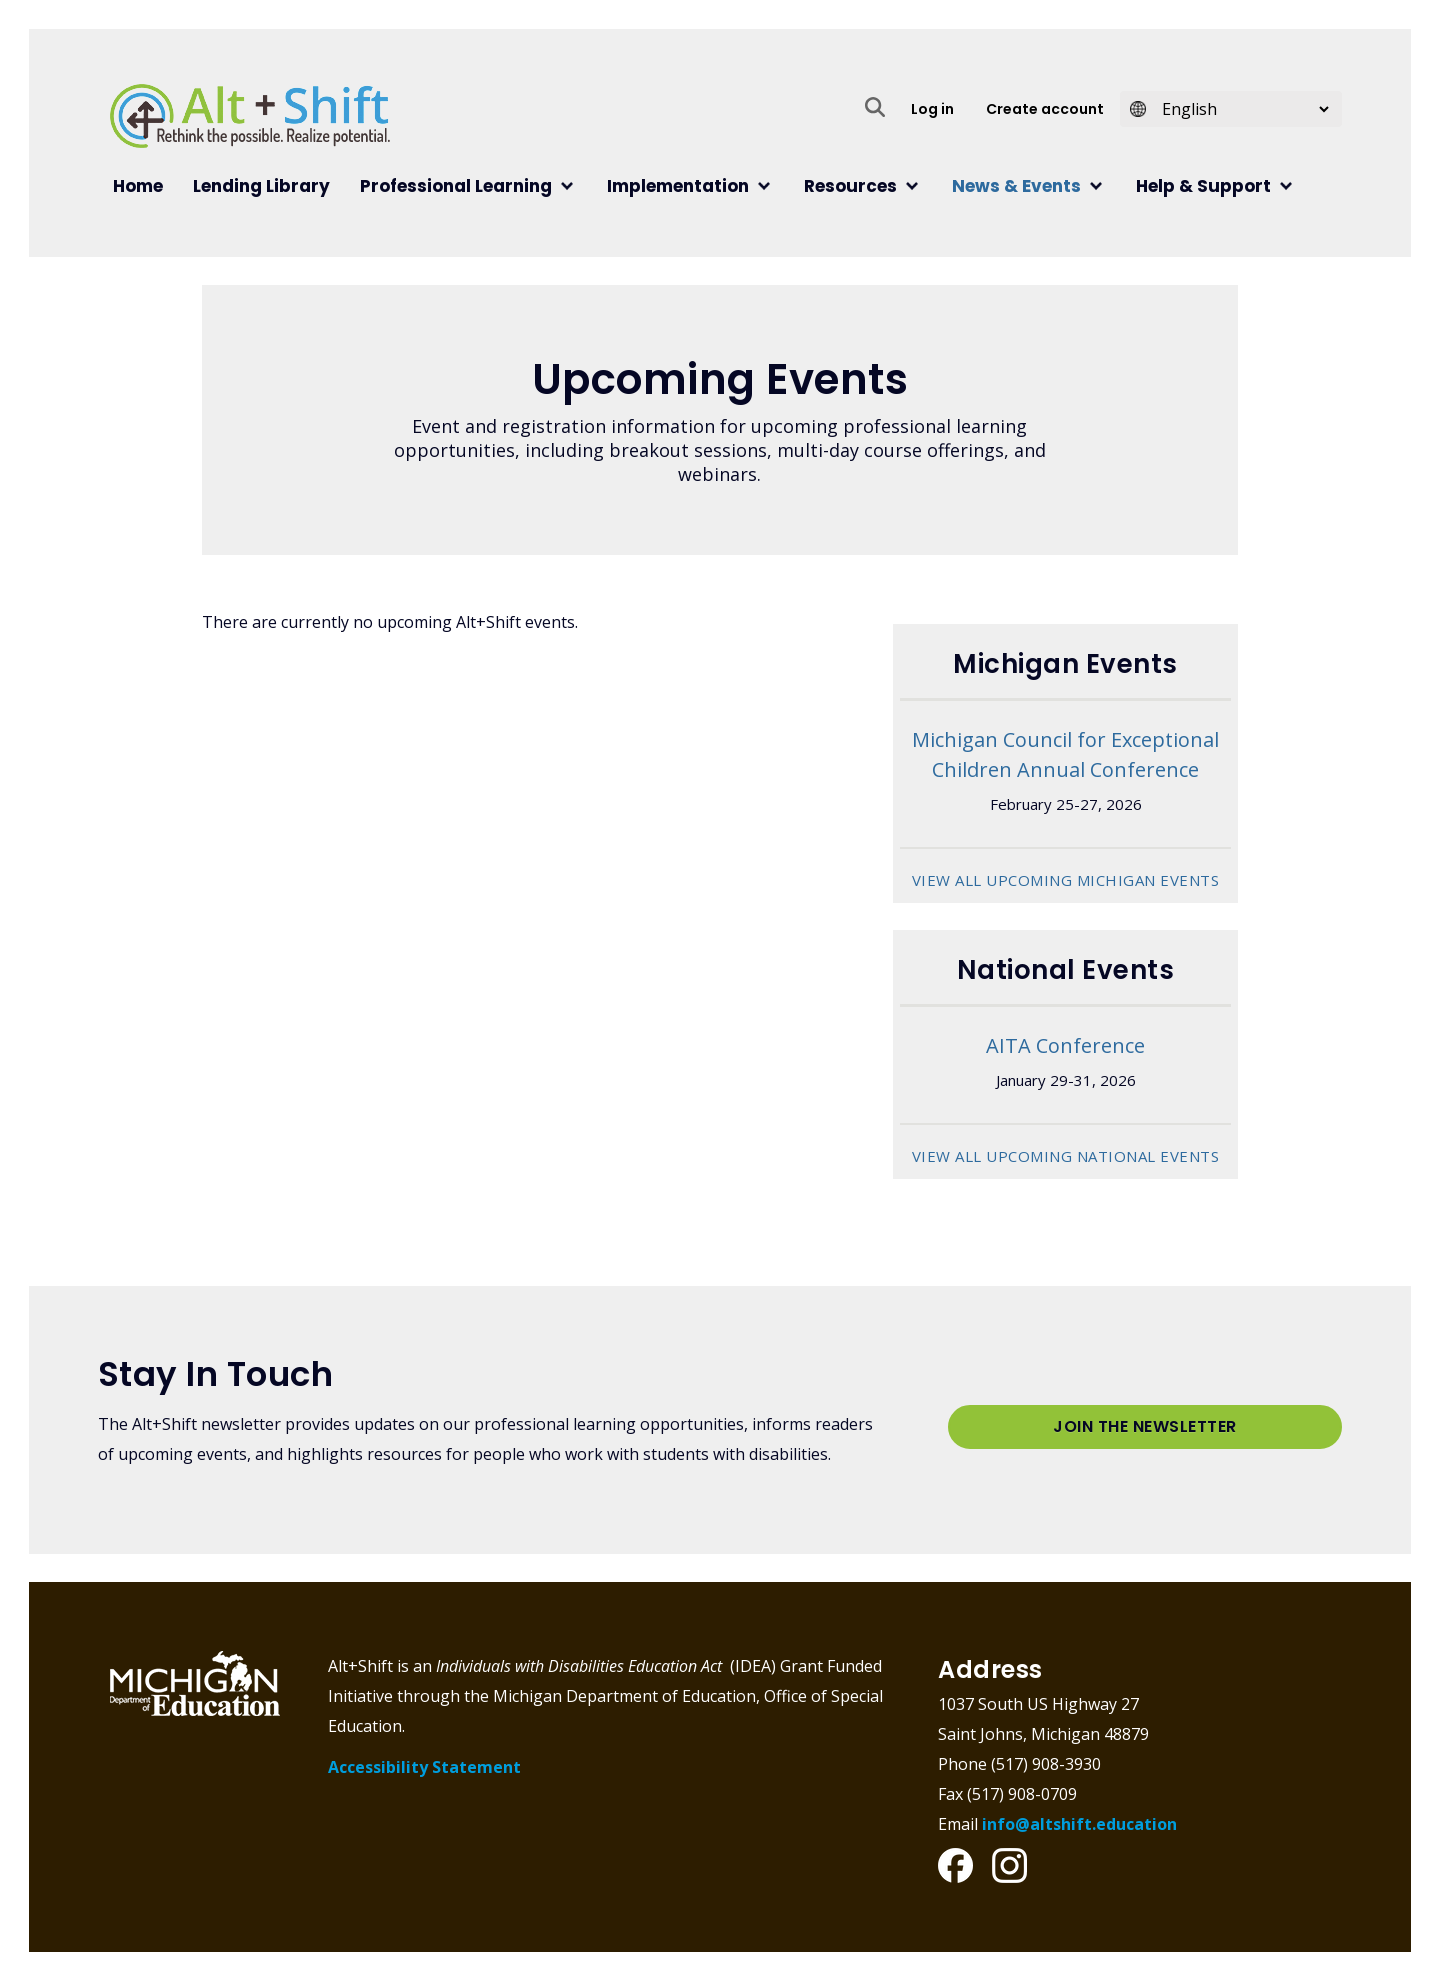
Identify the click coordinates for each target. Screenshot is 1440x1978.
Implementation (678, 186)
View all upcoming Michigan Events (1066, 880)
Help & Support (1203, 186)
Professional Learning (456, 186)
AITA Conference (1065, 1044)
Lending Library (261, 186)
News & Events (1016, 186)
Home (138, 186)
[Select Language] (1239, 109)
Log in (932, 109)
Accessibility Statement (424, 1765)
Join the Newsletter (1145, 1425)
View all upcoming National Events (1066, 1155)
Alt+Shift (250, 116)
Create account (1045, 109)
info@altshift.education (1079, 1822)
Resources (850, 186)
